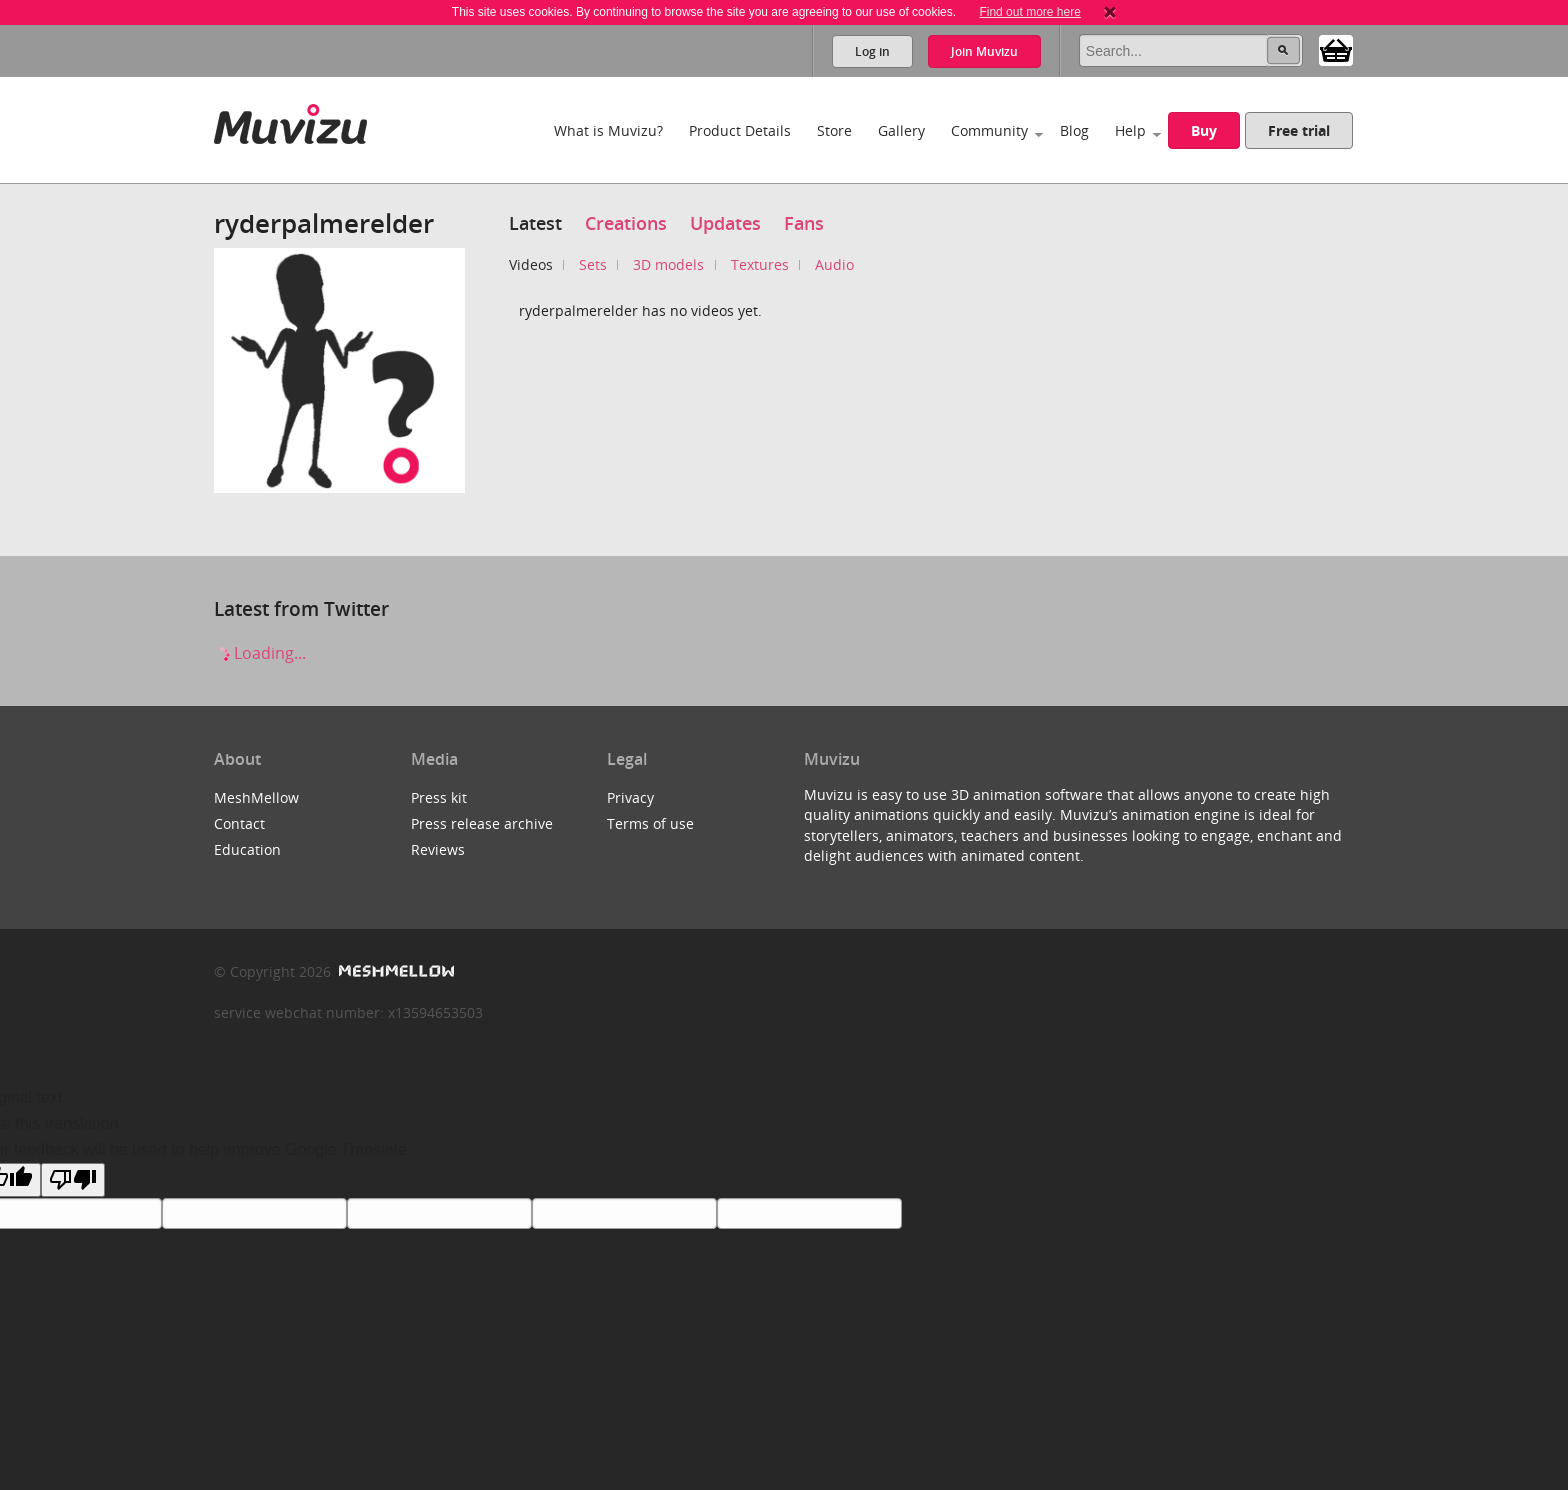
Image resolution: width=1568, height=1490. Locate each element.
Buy (1204, 130)
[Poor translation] (73, 1180)
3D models (668, 264)
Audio (834, 264)
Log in (872, 51)
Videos (531, 264)
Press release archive (482, 823)
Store (834, 130)
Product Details (740, 130)
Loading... (260, 653)
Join (984, 51)
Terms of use (650, 823)
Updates (725, 223)
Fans (804, 223)
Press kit (439, 797)
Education (247, 849)
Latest (535, 223)
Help (1130, 130)
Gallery (901, 130)
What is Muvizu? (608, 130)
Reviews (438, 849)
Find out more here (1029, 12)
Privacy (630, 797)
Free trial (1299, 130)
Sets (593, 264)
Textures (760, 264)
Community (989, 130)
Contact (239, 823)
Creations (626, 223)
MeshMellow (256, 797)
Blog (1074, 130)
